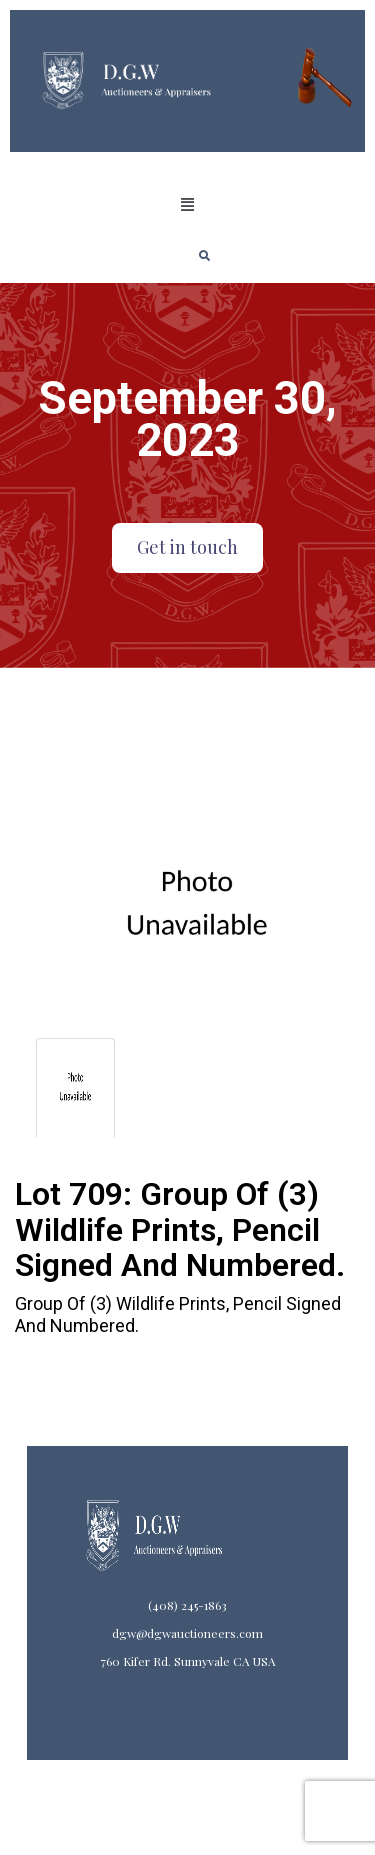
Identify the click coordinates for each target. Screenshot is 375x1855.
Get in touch (187, 547)
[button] (187, 205)
